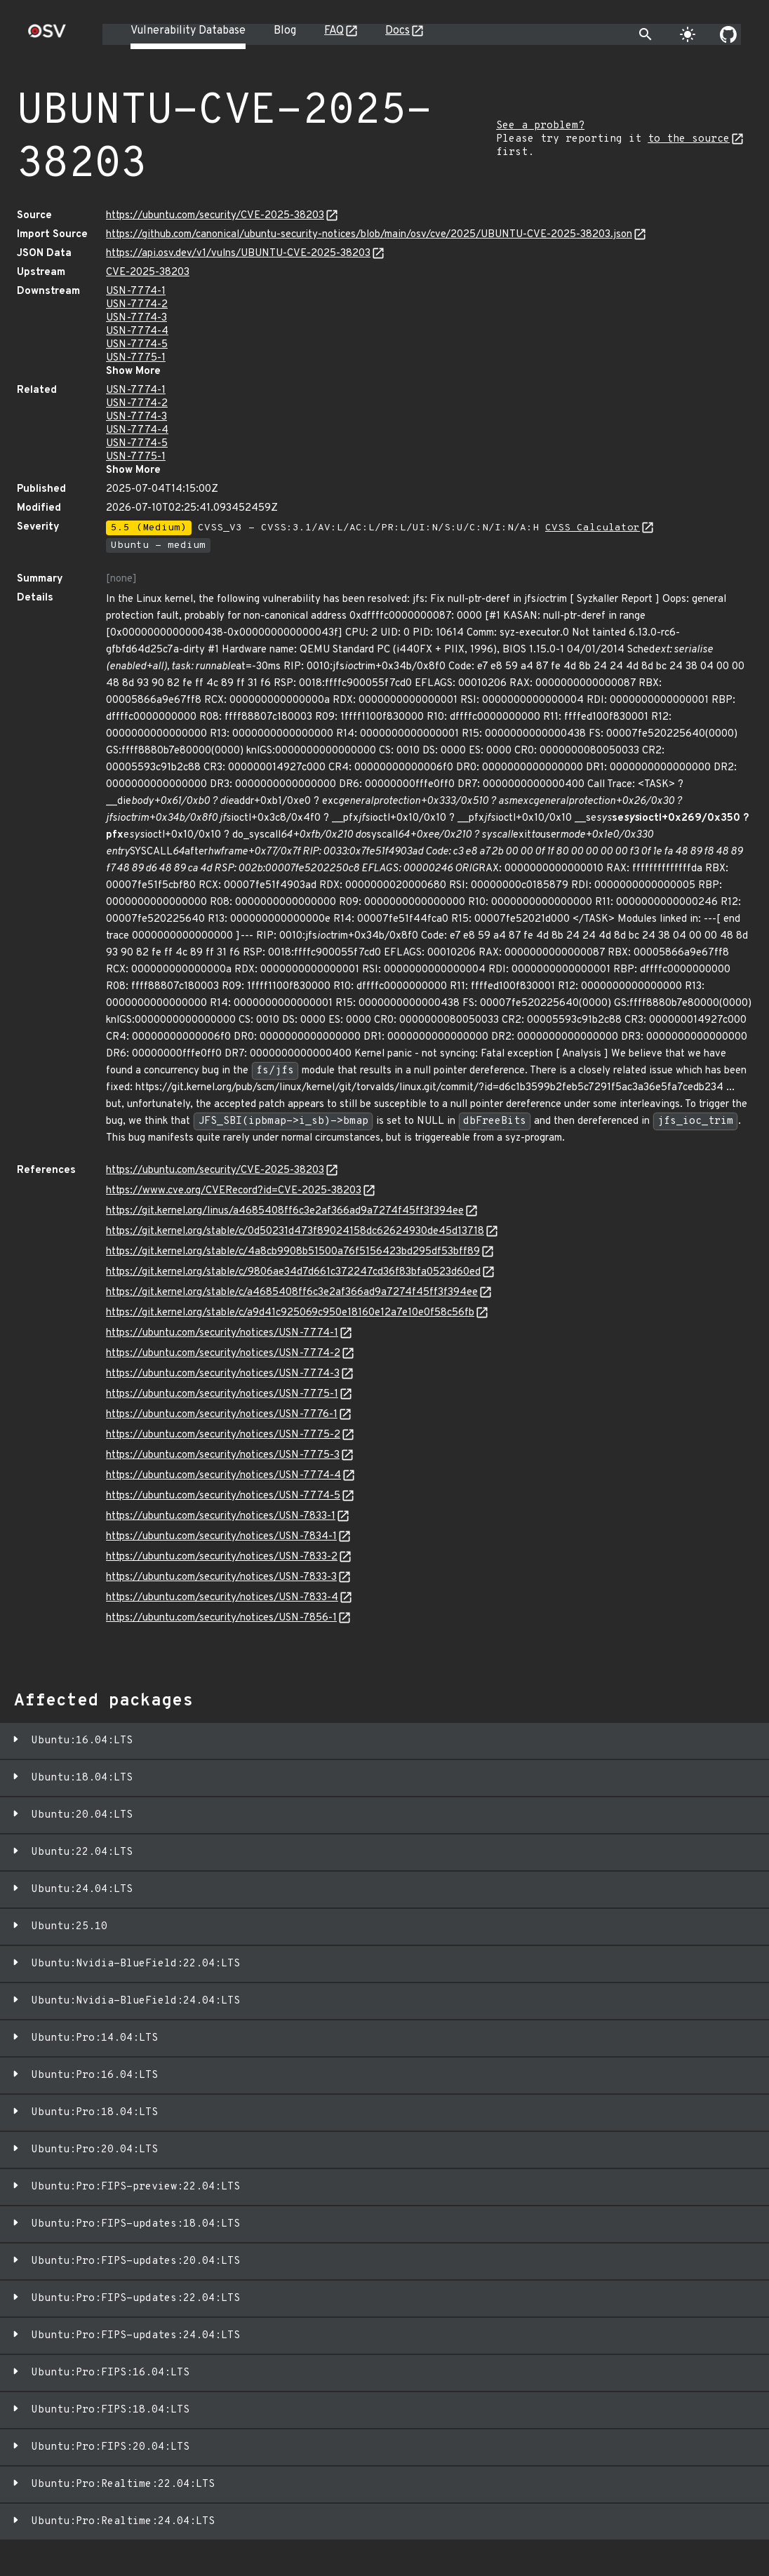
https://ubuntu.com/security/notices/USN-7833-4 (222, 1597)
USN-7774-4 (137, 331)
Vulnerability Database (188, 31)
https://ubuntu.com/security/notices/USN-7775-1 (222, 1394)
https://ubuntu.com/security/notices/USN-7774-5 (223, 1496)
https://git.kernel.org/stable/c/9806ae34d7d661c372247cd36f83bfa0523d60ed (293, 1272)
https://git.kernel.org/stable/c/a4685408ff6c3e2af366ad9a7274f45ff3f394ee (292, 1292)
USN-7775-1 (136, 358)
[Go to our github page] (728, 34)
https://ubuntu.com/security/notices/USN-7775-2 (223, 1435)
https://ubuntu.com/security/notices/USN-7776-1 (221, 1414)
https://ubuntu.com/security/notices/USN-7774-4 (223, 1475)
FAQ (334, 31)
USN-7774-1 (136, 291)
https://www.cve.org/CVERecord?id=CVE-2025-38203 (233, 1191)
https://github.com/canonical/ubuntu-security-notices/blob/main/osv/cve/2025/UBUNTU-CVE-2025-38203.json (369, 234)
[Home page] (47, 35)
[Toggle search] (645, 34)
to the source (689, 139)
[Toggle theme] (688, 34)
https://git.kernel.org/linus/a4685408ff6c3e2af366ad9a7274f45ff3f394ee (285, 1211)
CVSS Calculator (592, 528)
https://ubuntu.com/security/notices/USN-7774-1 (222, 1333)
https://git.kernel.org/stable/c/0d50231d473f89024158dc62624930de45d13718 (295, 1231)
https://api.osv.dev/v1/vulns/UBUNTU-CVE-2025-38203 (238, 253)
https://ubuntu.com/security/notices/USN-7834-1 (221, 1536)
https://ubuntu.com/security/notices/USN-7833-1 (220, 1516)
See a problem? (540, 126)
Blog (285, 31)
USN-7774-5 (137, 344)
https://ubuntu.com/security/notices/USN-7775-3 (223, 1455)
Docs (397, 31)
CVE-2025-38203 (147, 272)
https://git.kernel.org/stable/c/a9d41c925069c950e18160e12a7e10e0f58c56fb (290, 1313)
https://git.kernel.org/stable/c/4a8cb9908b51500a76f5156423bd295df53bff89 (293, 1252)
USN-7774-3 (136, 318)
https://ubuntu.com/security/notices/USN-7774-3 (223, 1374)
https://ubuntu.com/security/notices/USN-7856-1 (221, 1618)
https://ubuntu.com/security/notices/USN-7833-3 (221, 1577)
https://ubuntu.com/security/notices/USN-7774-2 (223, 1353)
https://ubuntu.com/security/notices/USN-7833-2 (221, 1557)
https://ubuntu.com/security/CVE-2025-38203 (215, 215)
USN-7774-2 (137, 304)
